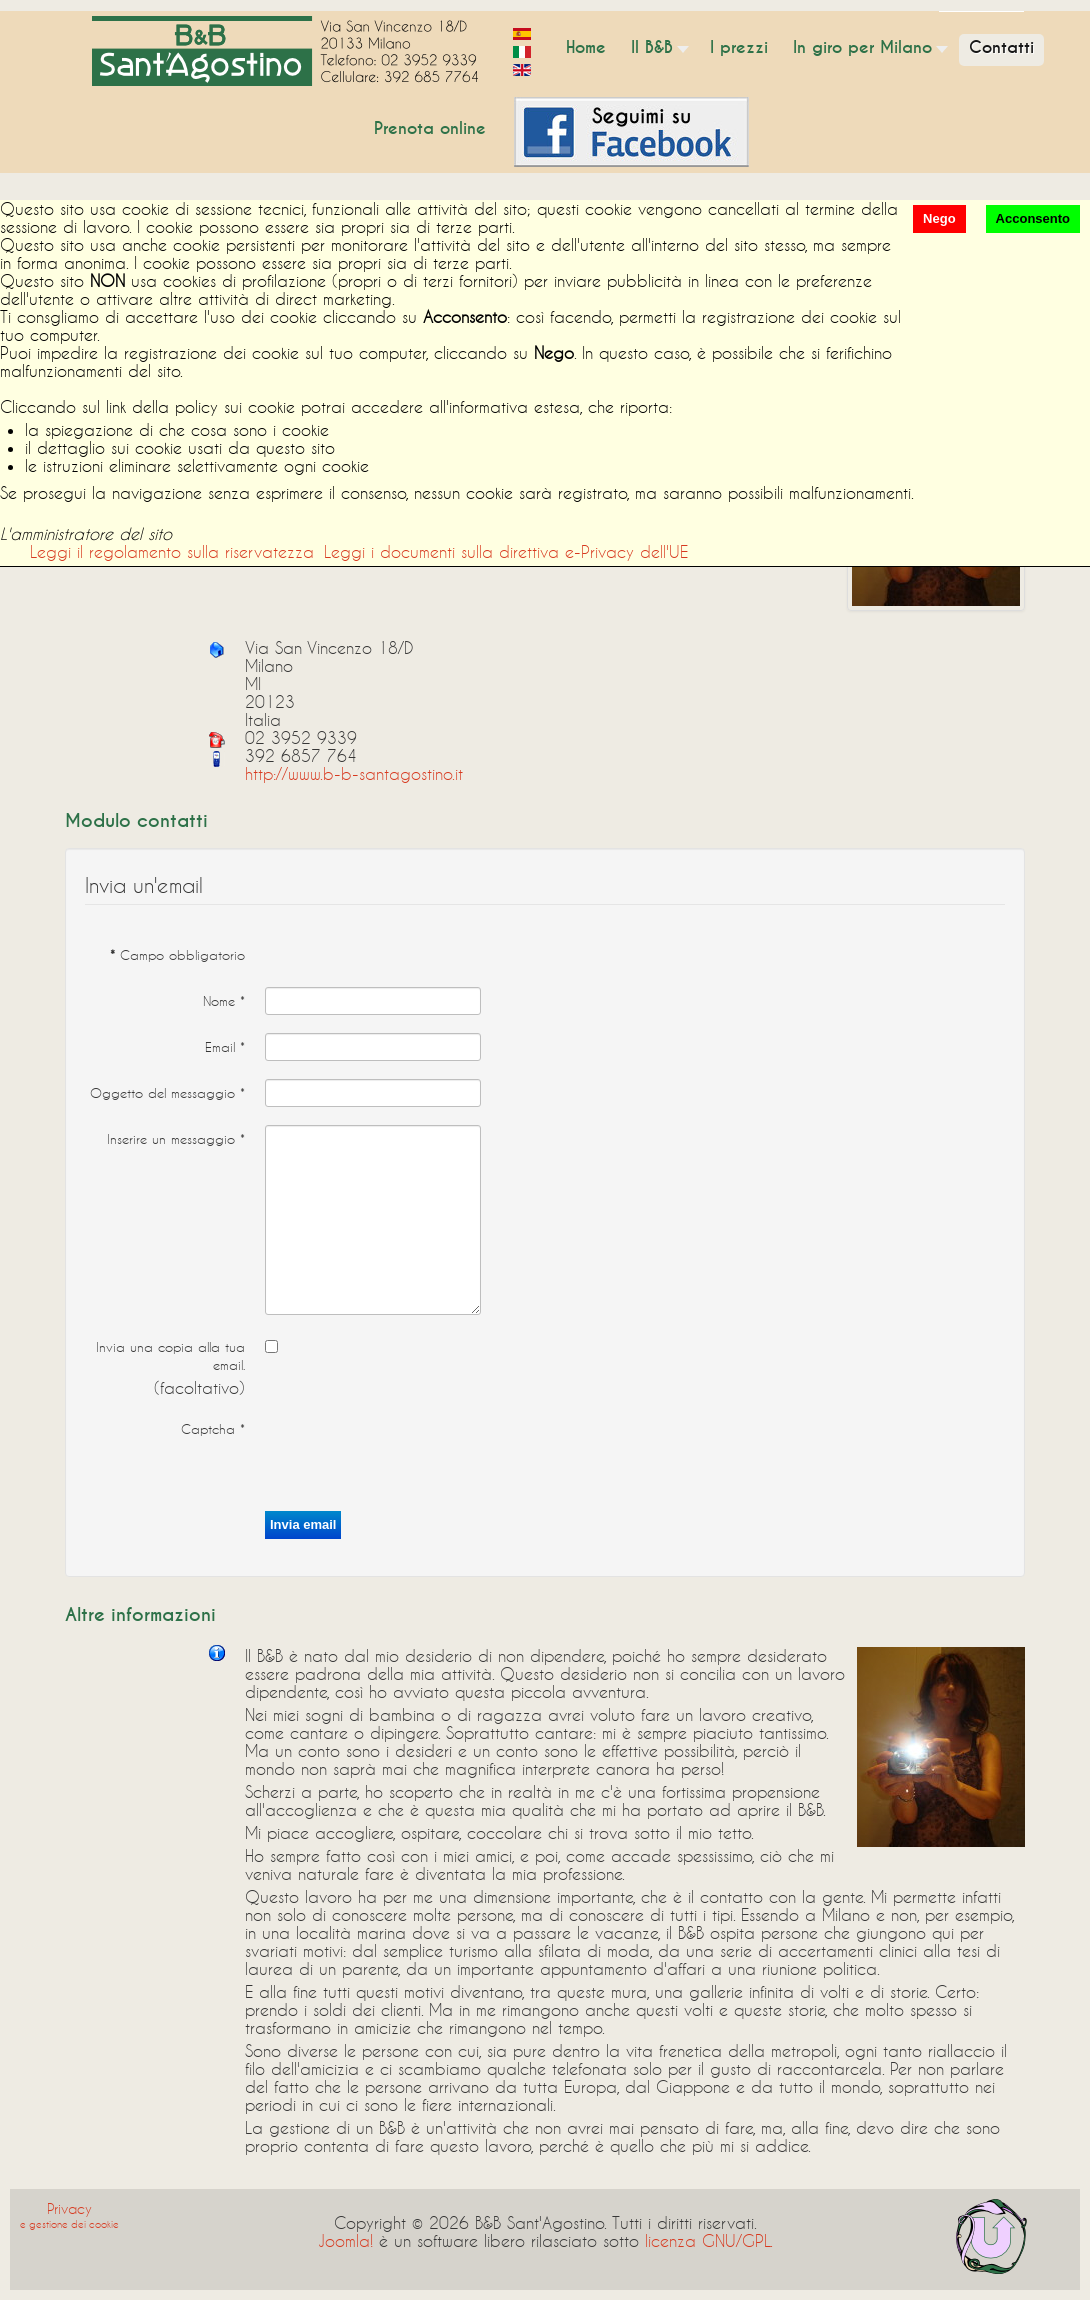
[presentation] (417, 1454)
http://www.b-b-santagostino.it (354, 773)
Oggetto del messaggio (167, 1093)
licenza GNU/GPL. (709, 2240)
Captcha (213, 1429)
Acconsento (1033, 218)
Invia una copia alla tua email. (170, 1356)
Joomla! (345, 2240)
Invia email (303, 1524)
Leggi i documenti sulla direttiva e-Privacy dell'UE (506, 551)
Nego (939, 218)
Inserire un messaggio (176, 1139)
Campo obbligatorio (177, 955)
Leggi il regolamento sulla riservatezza (172, 551)
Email (225, 1047)
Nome (224, 1001)
